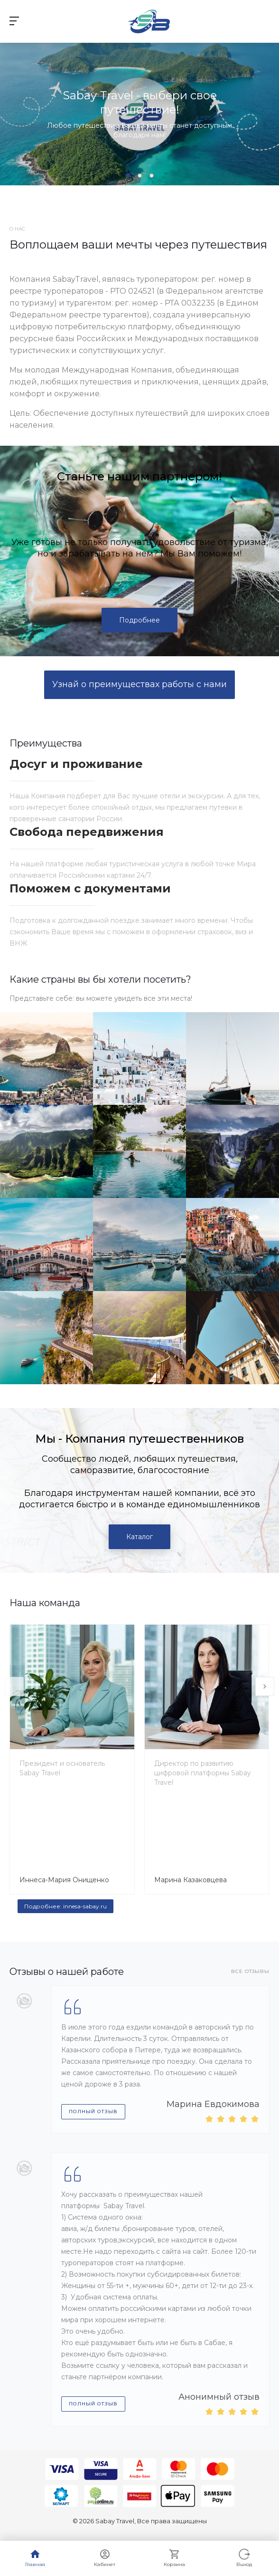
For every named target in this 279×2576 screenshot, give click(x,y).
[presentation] (14, 1686)
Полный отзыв (93, 2111)
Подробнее (139, 620)
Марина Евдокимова (213, 2104)
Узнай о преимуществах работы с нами (139, 684)
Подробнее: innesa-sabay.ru (65, 1906)
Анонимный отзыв (219, 2397)
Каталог (139, 1536)
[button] (128, 175)
